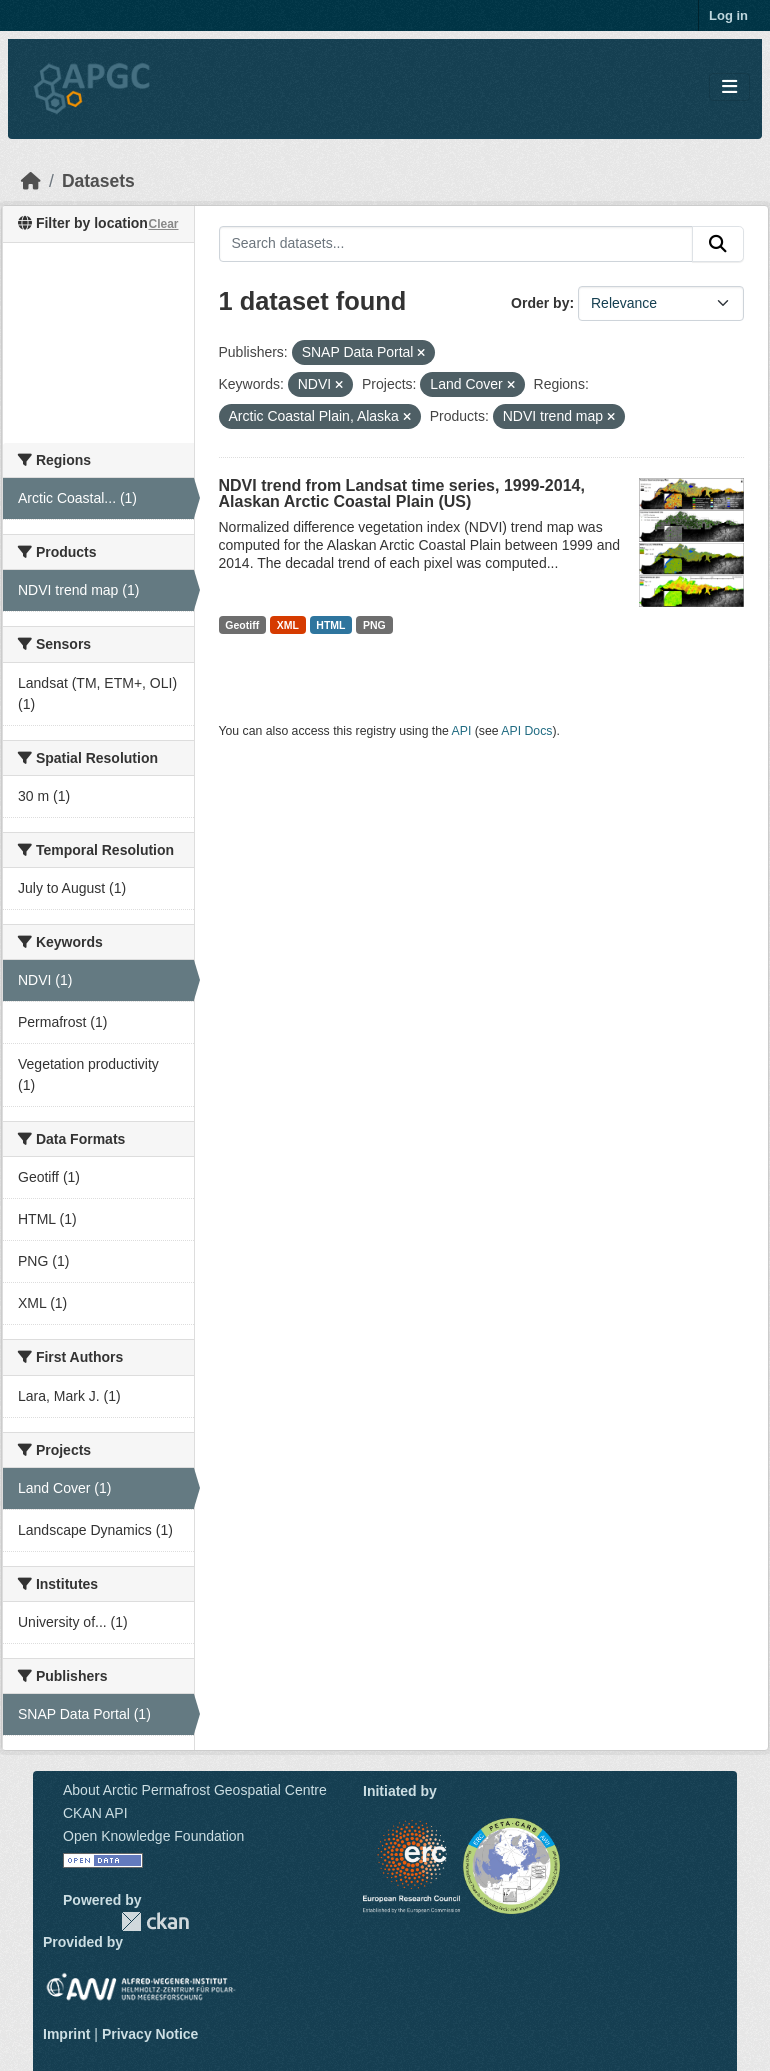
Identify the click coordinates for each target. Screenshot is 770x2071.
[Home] (31, 181)
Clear (163, 224)
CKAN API (95, 1813)
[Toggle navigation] (729, 87)
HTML (330, 625)
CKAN (155, 1921)
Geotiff (242, 625)
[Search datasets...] (456, 244)
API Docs (526, 731)
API (462, 731)
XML (288, 625)
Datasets (98, 181)
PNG (374, 625)
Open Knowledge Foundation (153, 1836)
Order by (540, 303)
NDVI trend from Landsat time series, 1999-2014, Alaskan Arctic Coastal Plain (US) (402, 493)
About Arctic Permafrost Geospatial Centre (195, 1790)
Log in (728, 15)
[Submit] (718, 244)
